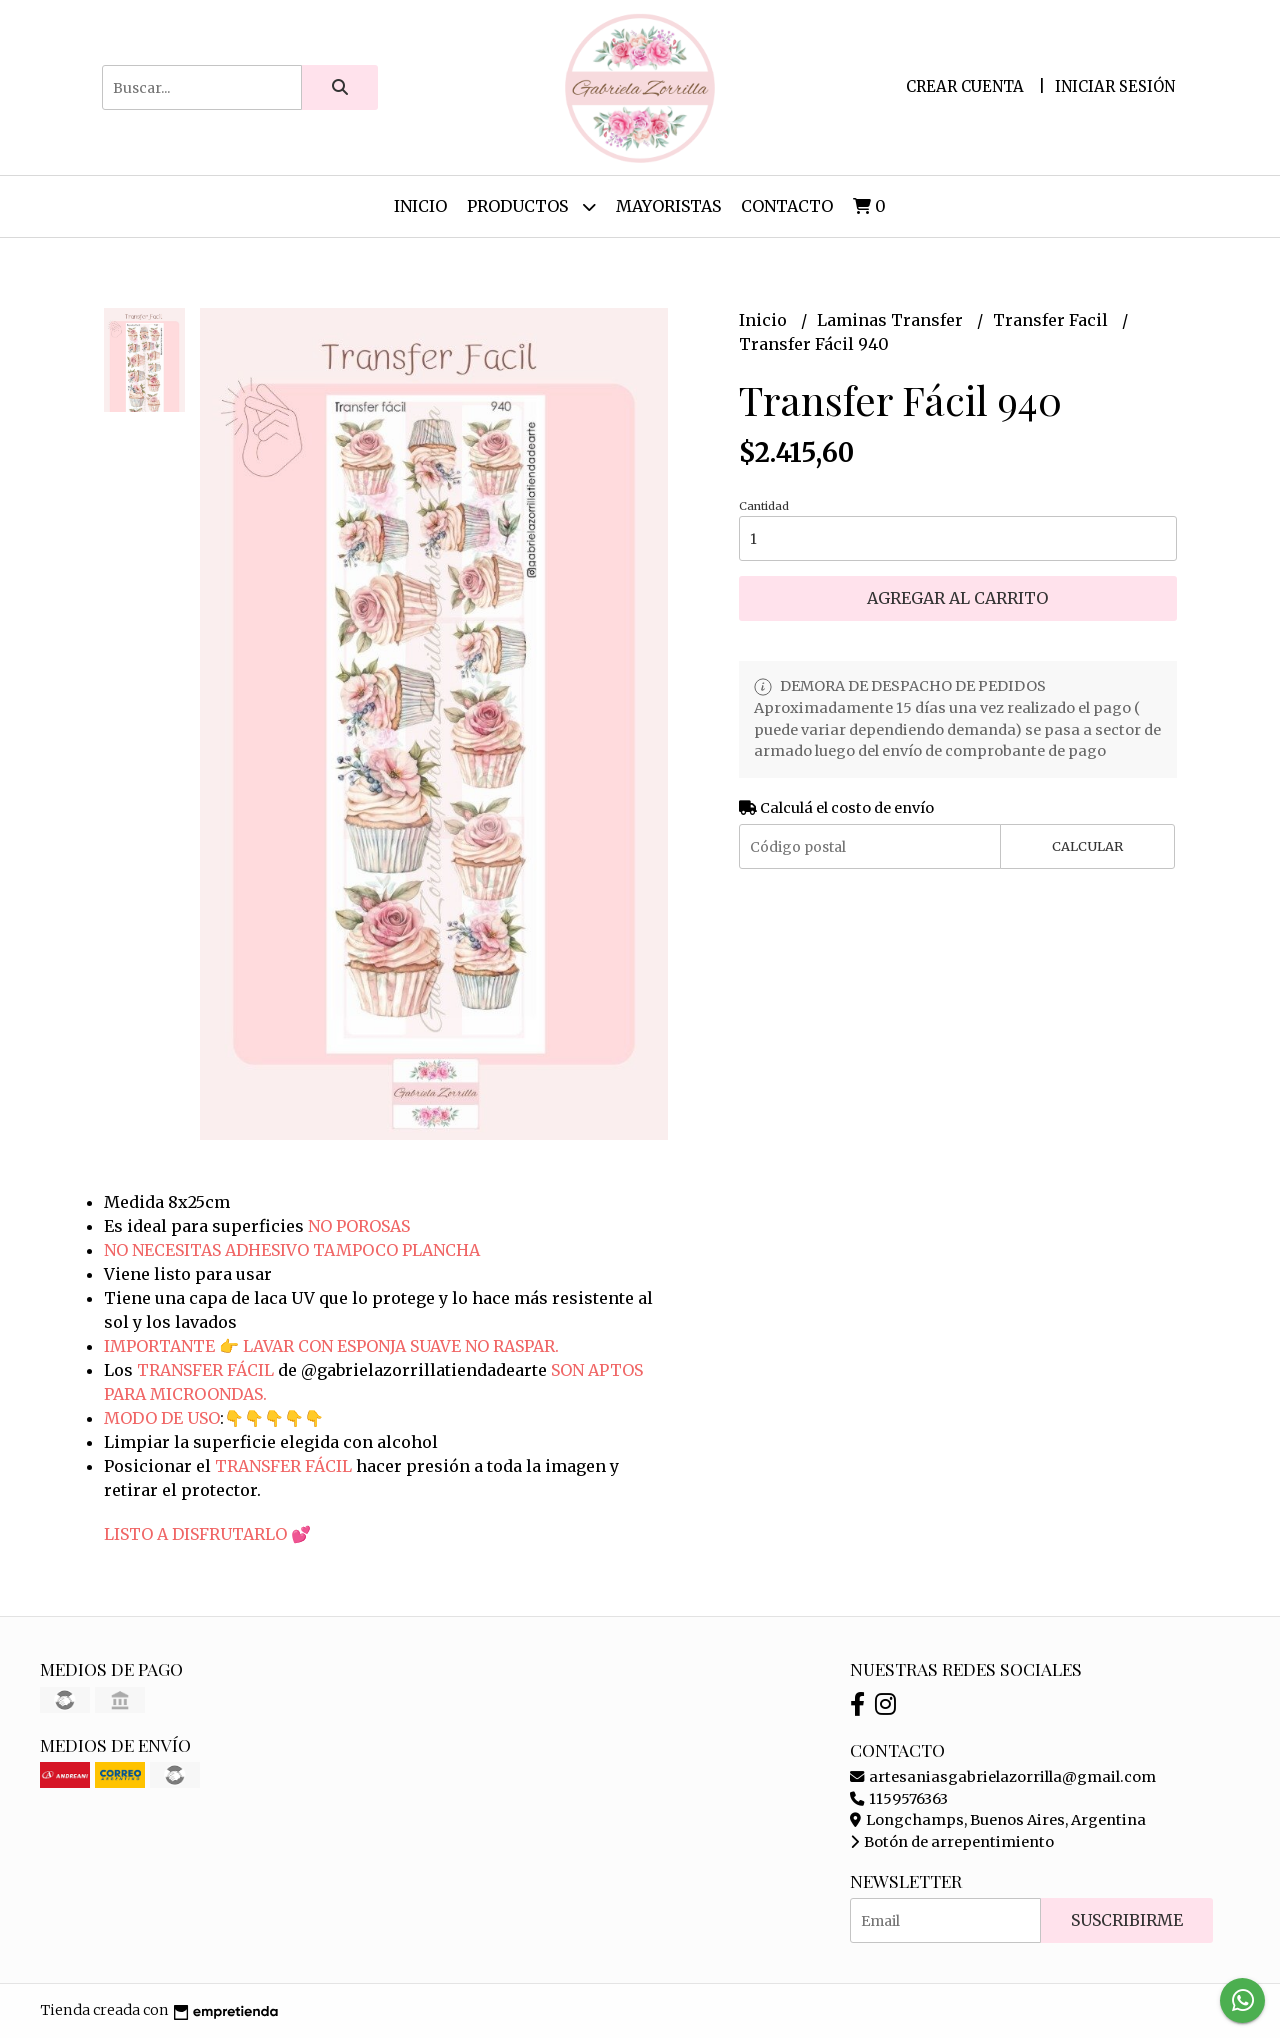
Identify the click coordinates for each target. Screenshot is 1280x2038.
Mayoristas (668, 206)
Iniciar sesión (1115, 86)
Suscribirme (1127, 1920)
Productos (531, 206)
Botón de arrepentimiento (952, 1842)
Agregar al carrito (957, 598)
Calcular (1087, 846)
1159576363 (899, 1799)
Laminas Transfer (892, 320)
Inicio (420, 206)
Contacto (787, 206)
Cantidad (764, 506)
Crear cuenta (965, 86)
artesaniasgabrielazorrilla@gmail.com (1003, 1777)
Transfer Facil (1052, 320)
